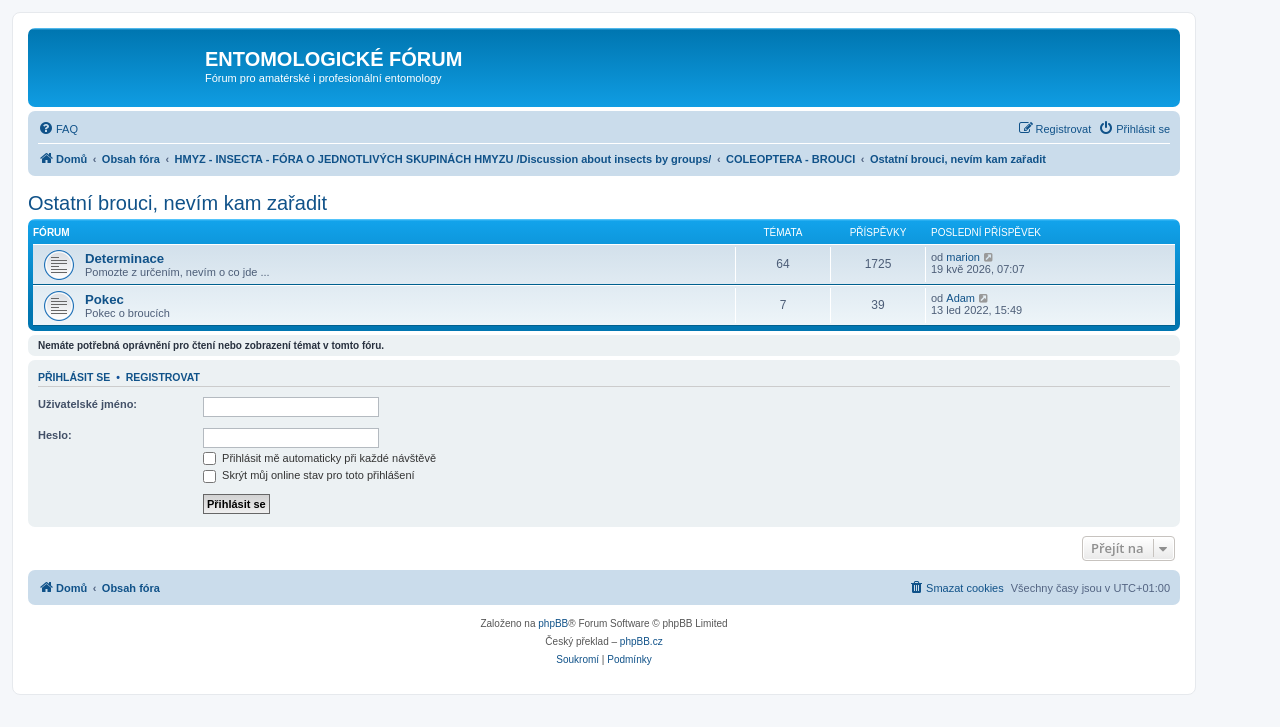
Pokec (104, 299)
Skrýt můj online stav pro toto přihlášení (309, 475)
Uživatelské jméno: (87, 404)
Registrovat (163, 377)
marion (963, 257)
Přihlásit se (74, 377)
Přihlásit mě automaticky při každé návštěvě (319, 458)
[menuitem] (58, 129)
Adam (960, 298)
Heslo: (55, 435)
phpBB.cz (641, 641)
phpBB (553, 623)
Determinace (124, 258)
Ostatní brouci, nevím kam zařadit (177, 203)
